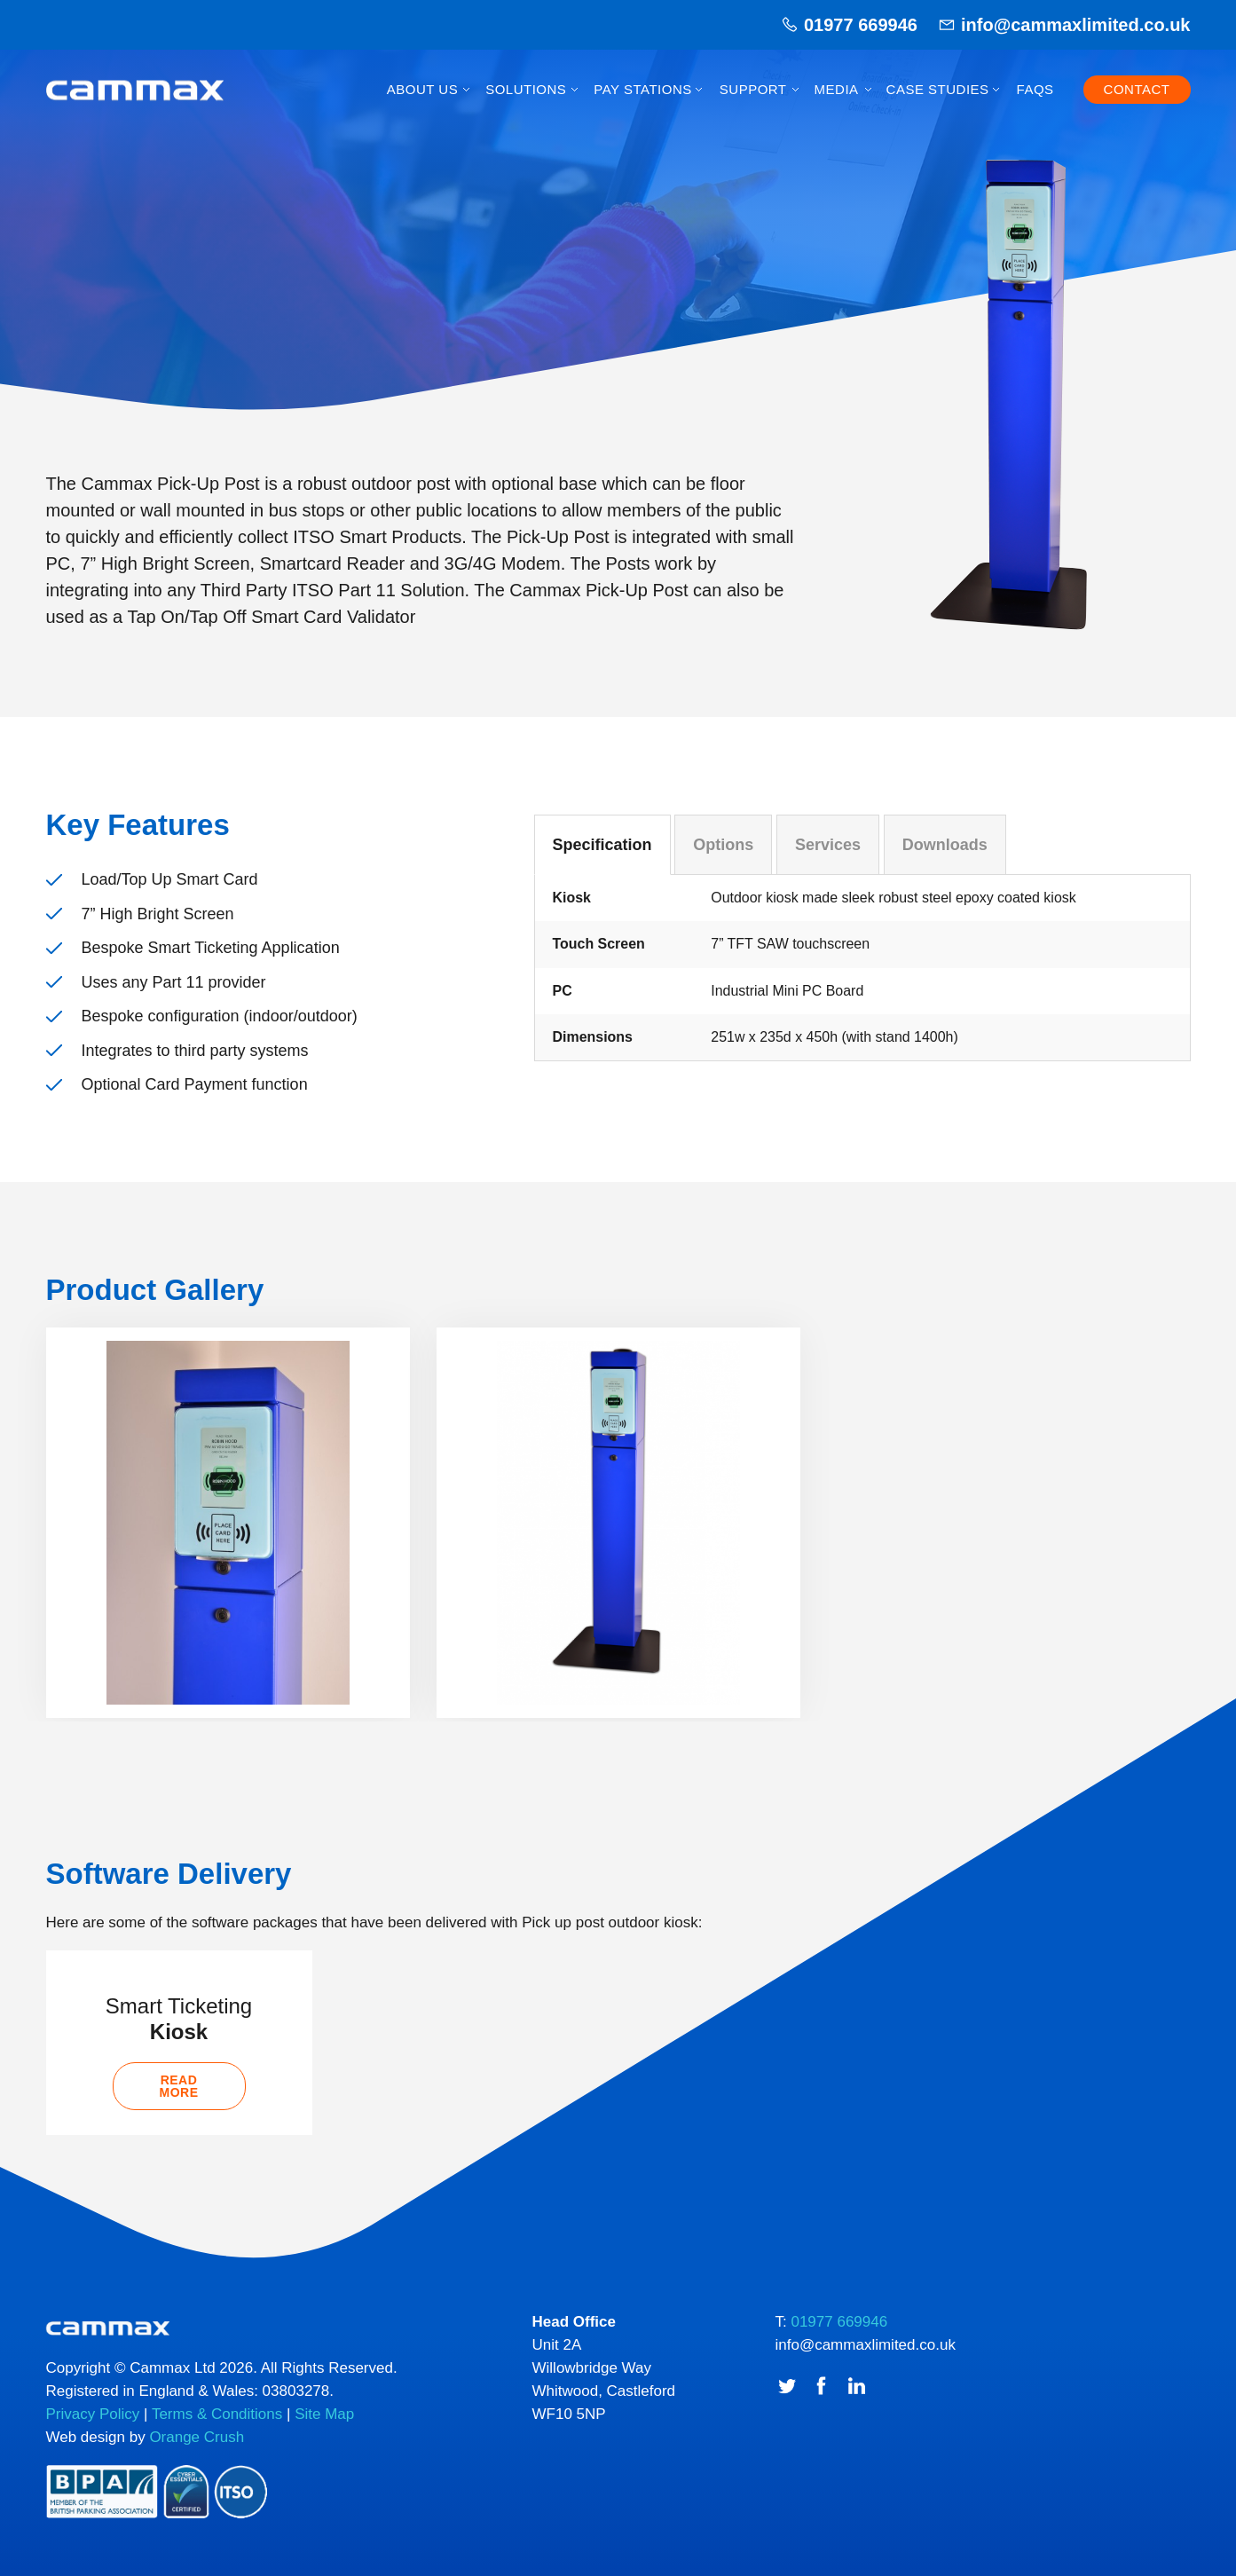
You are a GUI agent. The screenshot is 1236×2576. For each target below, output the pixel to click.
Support (753, 89)
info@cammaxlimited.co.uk (1075, 25)
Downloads (945, 845)
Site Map (324, 2415)
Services (828, 845)
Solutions (525, 89)
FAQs (1035, 89)
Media (837, 89)
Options (723, 845)
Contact (1137, 89)
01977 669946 (860, 25)
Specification (602, 845)
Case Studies (937, 89)
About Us (422, 89)
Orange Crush (196, 2438)
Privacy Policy (93, 2415)
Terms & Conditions (217, 2415)
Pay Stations (642, 89)
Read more (179, 2087)
